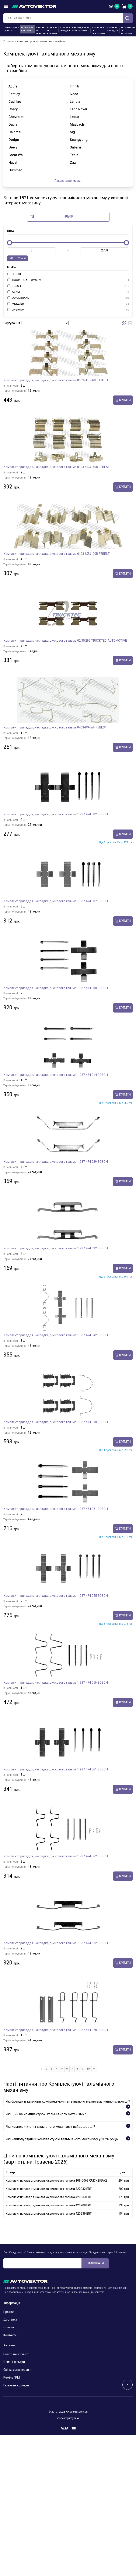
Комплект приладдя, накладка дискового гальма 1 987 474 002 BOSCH (55, 814)
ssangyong (79, 140)
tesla (74, 155)
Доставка (10, 2319)
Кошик (124, 6)
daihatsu (15, 132)
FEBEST (68, 274)
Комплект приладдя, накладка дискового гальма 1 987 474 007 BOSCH (55, 901)
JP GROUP (68, 309)
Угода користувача (68, 2418)
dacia (12, 124)
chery (13, 109)
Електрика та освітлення (98, 30)
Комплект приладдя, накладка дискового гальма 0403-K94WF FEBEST (55, 727)
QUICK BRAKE (68, 297)
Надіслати (95, 2263)
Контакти (10, 2335)
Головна (8, 41)
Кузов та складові (113, 29)
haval (12, 163)
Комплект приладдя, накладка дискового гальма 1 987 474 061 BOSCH (55, 1769)
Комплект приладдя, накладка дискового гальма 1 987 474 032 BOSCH (55, 1248)
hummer (15, 170)
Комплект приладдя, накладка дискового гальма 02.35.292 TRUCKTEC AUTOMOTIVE (65, 640)
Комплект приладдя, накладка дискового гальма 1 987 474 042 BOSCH (55, 1335)
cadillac (14, 102)
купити (123, 400)
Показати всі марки (68, 180)
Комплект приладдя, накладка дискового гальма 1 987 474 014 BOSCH (55, 1075)
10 (88, 2068)
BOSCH (68, 286)
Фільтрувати (17, 258)
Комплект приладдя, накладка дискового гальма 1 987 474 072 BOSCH (55, 1943)
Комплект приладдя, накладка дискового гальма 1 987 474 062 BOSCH (55, 1856)
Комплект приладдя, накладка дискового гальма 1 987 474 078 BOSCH (55, 2030)
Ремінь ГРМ (11, 2377)
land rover (78, 109)
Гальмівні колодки (16, 2385)
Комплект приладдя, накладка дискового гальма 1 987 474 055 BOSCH (55, 1596)
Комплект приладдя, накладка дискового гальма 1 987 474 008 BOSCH (55, 988)
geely (12, 147)
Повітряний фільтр (16, 2354)
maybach (77, 124)
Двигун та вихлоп (40, 30)
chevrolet (16, 117)
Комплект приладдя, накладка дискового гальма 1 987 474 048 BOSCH (55, 1422)
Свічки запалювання (17, 2369)
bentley (14, 94)
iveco (74, 94)
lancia (75, 102)
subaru (75, 147)
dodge (13, 140)
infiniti (74, 86)
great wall (16, 155)
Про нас (8, 2312)
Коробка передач (65, 29)
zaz (73, 163)
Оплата (8, 2327)
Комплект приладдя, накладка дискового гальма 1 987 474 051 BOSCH (55, 1509)
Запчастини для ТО (11, 29)
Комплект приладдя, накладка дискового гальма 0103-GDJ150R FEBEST (56, 467)
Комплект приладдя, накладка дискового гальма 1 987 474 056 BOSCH (55, 1682)
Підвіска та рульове (52, 30)
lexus (74, 117)
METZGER (68, 303)
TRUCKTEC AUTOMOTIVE (68, 280)
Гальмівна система (27, 29)
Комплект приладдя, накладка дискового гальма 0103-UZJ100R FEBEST (56, 554)
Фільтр (51, 216)
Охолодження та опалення (81, 29)
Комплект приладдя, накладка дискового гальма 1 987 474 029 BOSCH (55, 1162)
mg (72, 132)
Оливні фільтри (14, 2362)
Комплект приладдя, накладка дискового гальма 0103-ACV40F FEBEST (55, 380)
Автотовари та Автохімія (128, 30)
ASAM (68, 292)
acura (13, 86)
